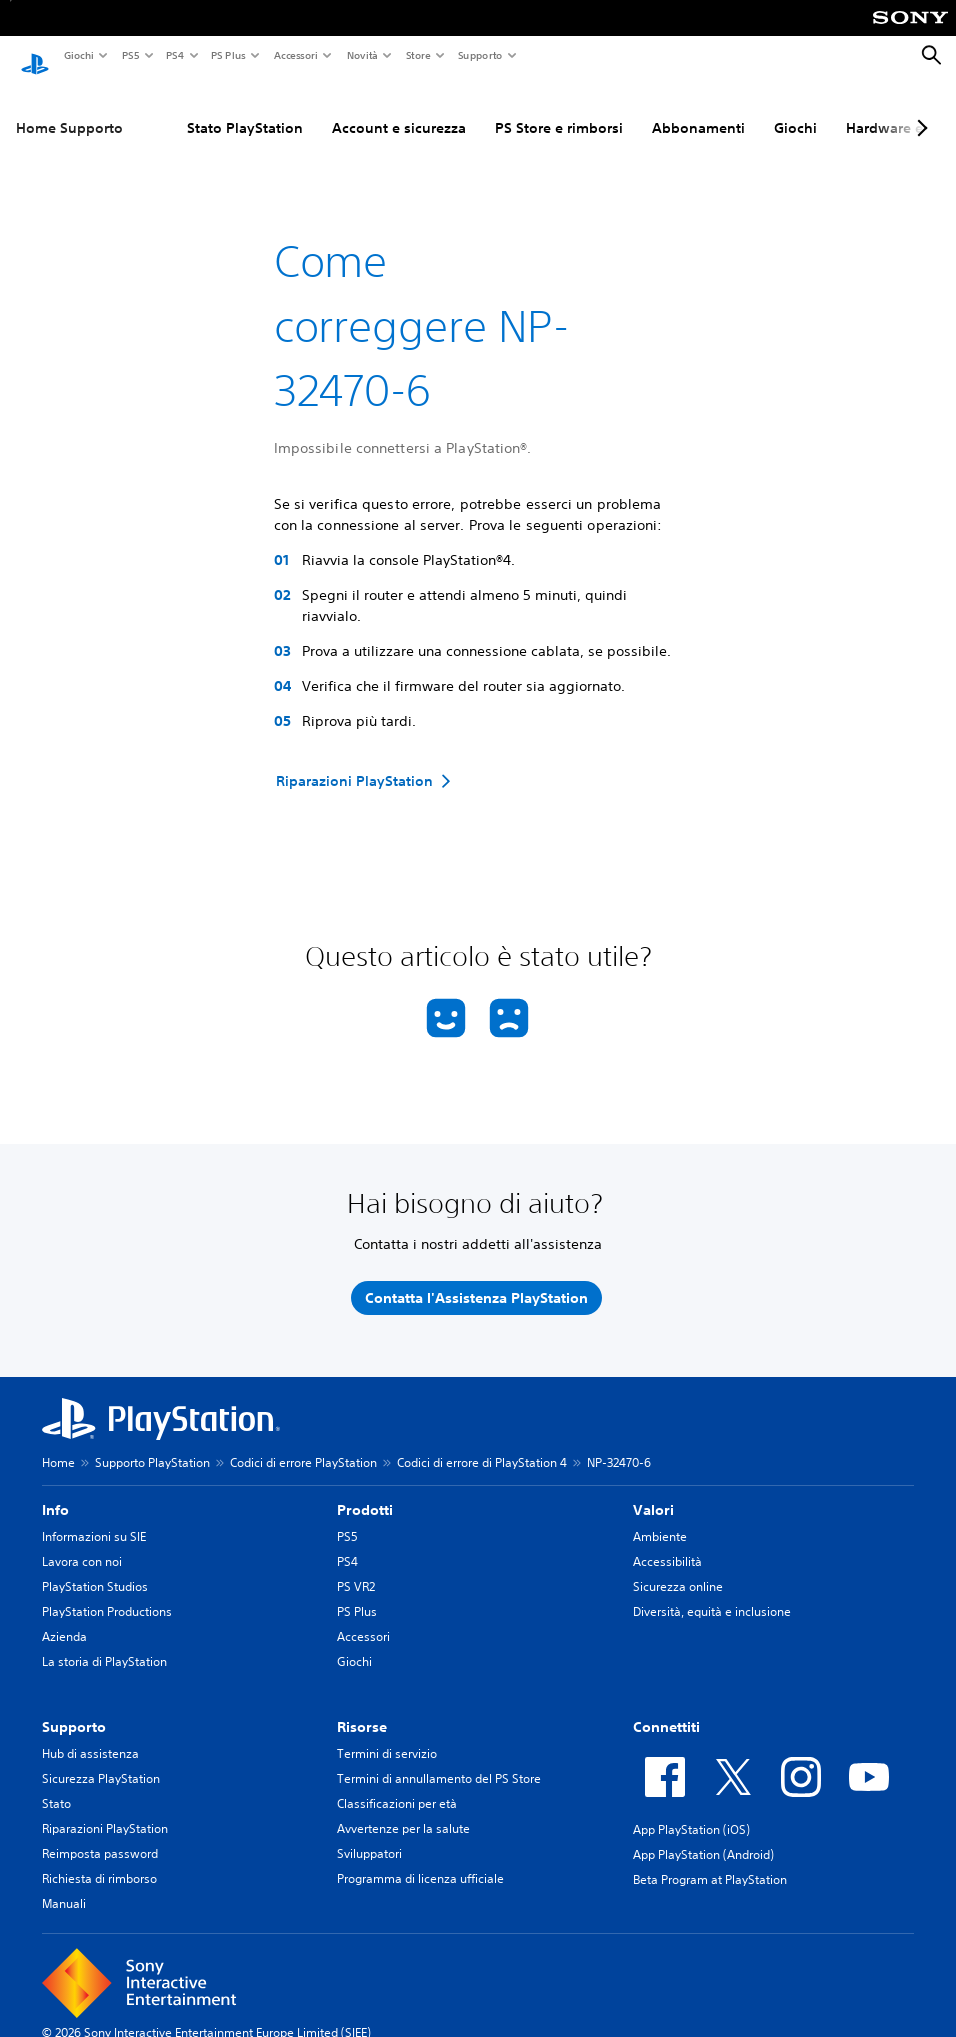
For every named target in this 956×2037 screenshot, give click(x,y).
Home (58, 1443)
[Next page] (919, 109)
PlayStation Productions (107, 1592)
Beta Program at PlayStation (710, 1860)
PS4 (174, 55)
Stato (56, 1784)
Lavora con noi (82, 1542)
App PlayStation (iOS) (691, 1810)
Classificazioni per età (397, 1784)
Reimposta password (100, 1834)
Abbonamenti (698, 109)
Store (417, 55)
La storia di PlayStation (104, 1642)
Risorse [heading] (362, 1708)
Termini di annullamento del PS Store (439, 1759)
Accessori (295, 55)
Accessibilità (667, 1542)
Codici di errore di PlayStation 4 (482, 1443)
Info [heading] (55, 1491)
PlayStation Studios (95, 1567)
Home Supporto (69, 109)
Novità (361, 55)
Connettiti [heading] (666, 1708)
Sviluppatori (369, 1834)
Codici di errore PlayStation (303, 1443)
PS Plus (227, 55)
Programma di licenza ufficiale (420, 1859)
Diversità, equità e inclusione (712, 1592)
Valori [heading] (653, 1491)
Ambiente (660, 1517)
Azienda (64, 1617)
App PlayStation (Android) (703, 1835)
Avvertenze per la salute (403, 1809)
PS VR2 (356, 1567)
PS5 (129, 55)
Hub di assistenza (90, 1734)
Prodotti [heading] (365, 1491)
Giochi (78, 55)
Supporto (479, 55)
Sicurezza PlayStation (101, 1759)
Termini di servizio (387, 1734)
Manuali (64, 1884)
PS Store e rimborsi (559, 109)
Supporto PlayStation (152, 1443)
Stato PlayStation (245, 109)
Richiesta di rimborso (99, 1859)
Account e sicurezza (399, 109)
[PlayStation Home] (35, 56)
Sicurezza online (678, 1567)
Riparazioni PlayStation (105, 1809)
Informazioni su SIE (94, 1517)
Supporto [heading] (74, 1708)
